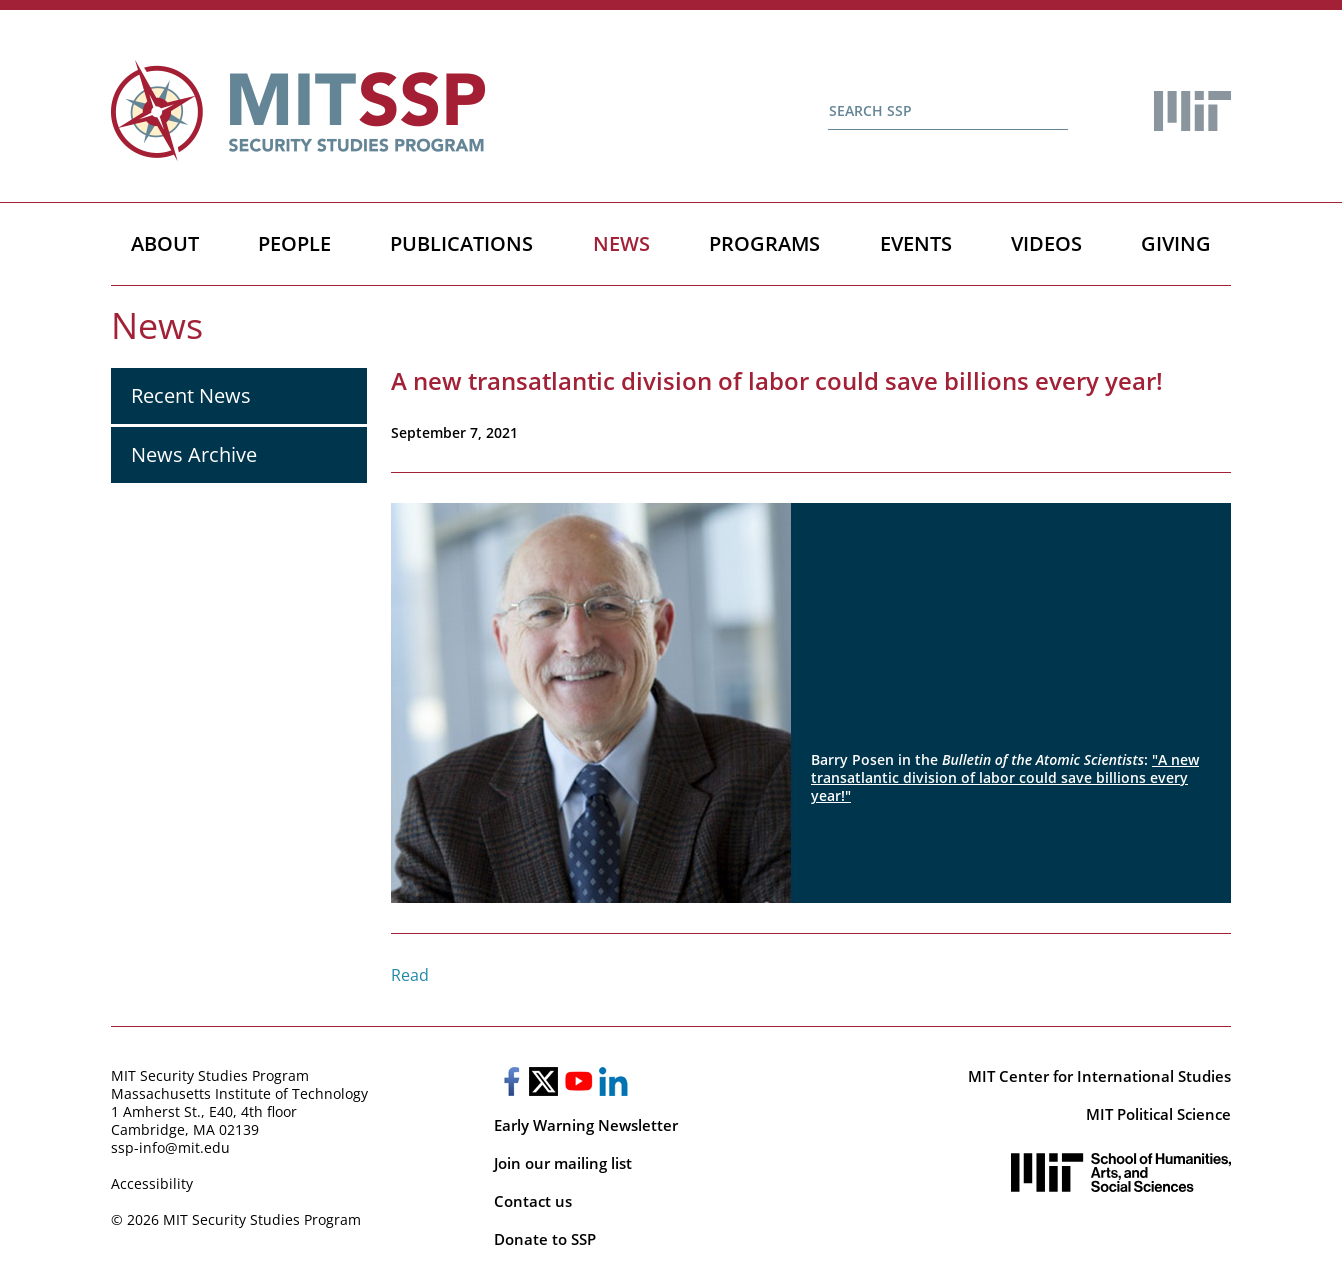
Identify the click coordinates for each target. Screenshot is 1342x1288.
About (165, 243)
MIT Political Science (1158, 1114)
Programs (764, 243)
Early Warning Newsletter (586, 1125)
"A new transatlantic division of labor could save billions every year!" (1005, 777)
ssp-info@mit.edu (170, 1147)
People (294, 243)
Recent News (191, 395)
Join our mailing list (563, 1163)
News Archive (194, 454)
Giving (1176, 243)
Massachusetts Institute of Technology (239, 1093)
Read (410, 975)
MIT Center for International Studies (1099, 1076)
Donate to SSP (545, 1239)
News (621, 243)
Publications (461, 243)
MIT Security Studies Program (210, 1075)
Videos (1046, 243)
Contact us (533, 1201)
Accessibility (152, 1183)
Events (916, 243)
